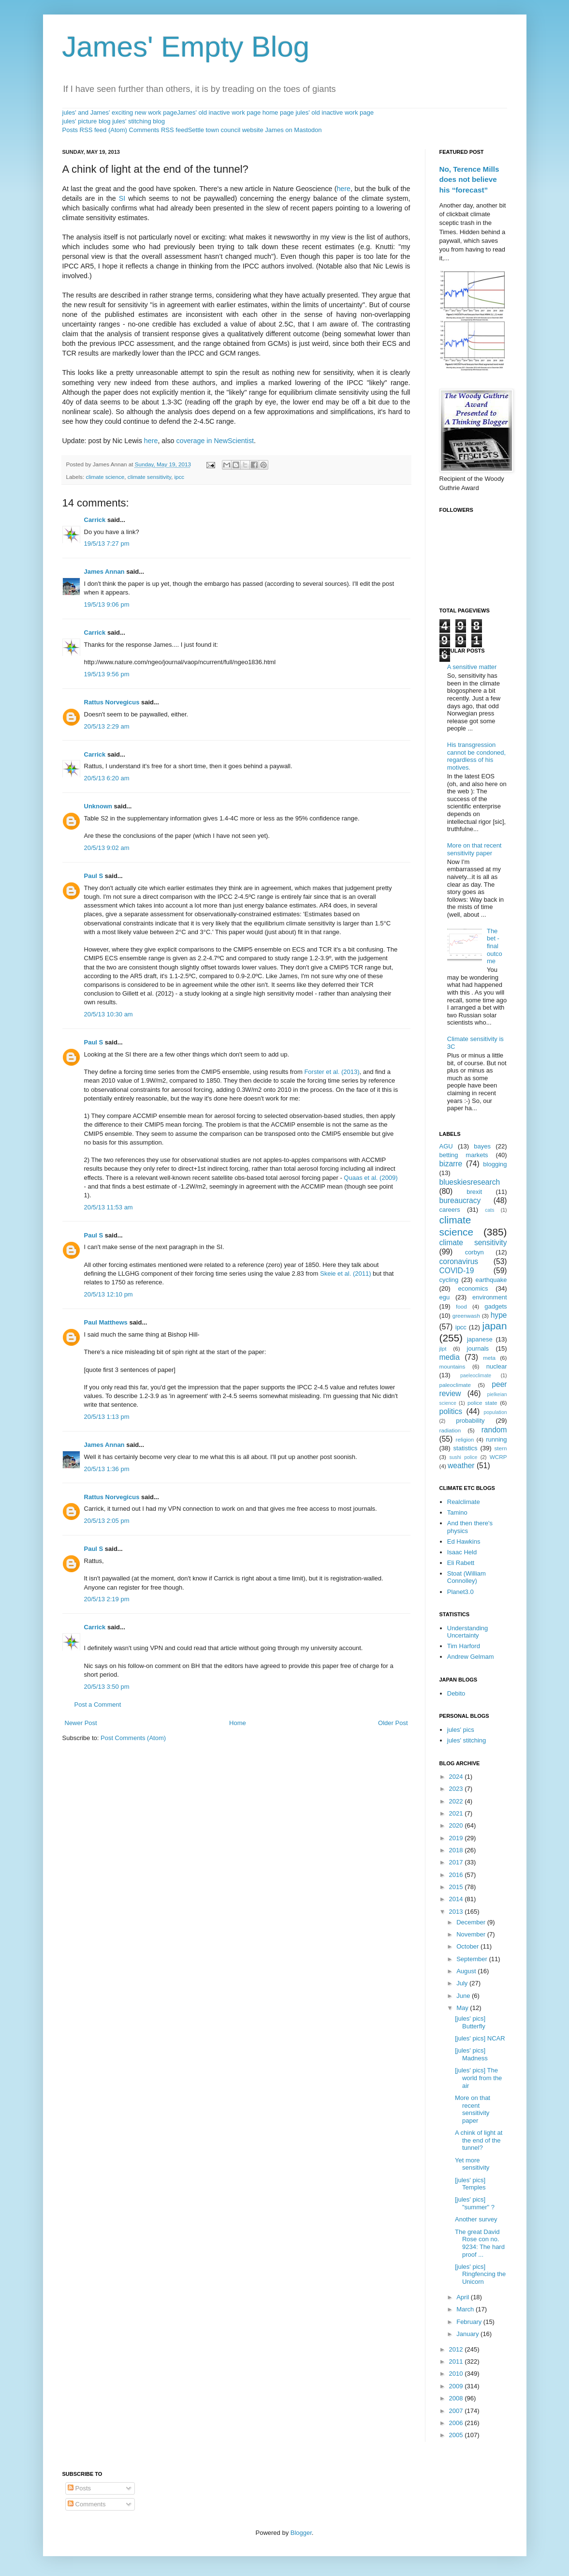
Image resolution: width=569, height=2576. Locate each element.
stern (501, 1448)
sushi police (464, 1457)
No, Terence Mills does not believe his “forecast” (469, 179)
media (449, 1357)
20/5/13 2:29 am (107, 726)
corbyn (474, 1252)
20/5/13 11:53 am (108, 1207)
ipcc (179, 477)
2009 (457, 2386)
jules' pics (460, 1729)
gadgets (495, 1306)
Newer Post (81, 1723)
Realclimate (463, 1501)
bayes (482, 1146)
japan (494, 1325)
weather (461, 1465)
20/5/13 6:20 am (107, 778)
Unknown (98, 806)
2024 (457, 1776)
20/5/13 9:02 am (107, 847)
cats (489, 1210)
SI (122, 198)
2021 (457, 1813)
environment (489, 1297)
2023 (457, 1788)
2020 (457, 1825)
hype (499, 1315)
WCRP (498, 1457)
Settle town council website (225, 130)
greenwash (466, 1315)
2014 (457, 1899)
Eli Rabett (460, 1562)
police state (482, 1403)
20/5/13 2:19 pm (107, 1599)
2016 (457, 1874)
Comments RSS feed (158, 130)
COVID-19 (456, 1270)
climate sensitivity (149, 477)
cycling (449, 1279)
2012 (457, 2349)
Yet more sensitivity (472, 2164)
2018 (457, 1850)
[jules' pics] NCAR (480, 2038)
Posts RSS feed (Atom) (94, 130)
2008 (457, 2398)
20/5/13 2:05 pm (107, 1520)
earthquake (491, 1279)
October (468, 1946)
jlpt (443, 1348)
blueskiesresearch (469, 1182)
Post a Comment (97, 1704)
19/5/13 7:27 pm (107, 543)
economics (473, 1288)
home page (278, 112)
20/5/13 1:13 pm (107, 1416)
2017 (457, 1862)
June (464, 1995)
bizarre (451, 1164)
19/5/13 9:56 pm (107, 674)
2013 (457, 1911)
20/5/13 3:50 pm (107, 1686)
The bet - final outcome (494, 946)
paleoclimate (455, 1385)
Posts (79, 2488)
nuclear (496, 1366)
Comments (86, 2504)
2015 (457, 1887)
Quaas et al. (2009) (370, 1177)
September (472, 1959)
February (469, 2321)
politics (451, 1411)
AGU (446, 1146)
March (466, 2309)
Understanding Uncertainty (467, 1631)
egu (444, 1297)
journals (478, 1348)
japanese (480, 1339)
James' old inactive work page (219, 112)
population (495, 1412)
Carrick (95, 519)
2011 (457, 2361)
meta (489, 1358)
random (494, 1430)
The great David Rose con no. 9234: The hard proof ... (480, 2243)
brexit (474, 1191)
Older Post (393, 1723)
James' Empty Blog (186, 46)
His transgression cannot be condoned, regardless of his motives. (476, 756)
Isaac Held (462, 1552)
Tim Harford (463, 1646)
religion (465, 1439)
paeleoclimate (475, 1375)
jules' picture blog (86, 121)
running (496, 1439)
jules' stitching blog (138, 121)
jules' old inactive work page (334, 112)
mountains (452, 1366)
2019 (457, 1838)
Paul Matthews (106, 1322)
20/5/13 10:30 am (108, 1014)
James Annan (104, 571)
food (461, 1306)
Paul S (93, 875)
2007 (457, 2410)
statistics (465, 1448)
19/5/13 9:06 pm (107, 604)
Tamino (457, 1512)
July (462, 1983)
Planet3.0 (460, 1591)
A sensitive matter (472, 666)
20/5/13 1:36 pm (107, 1469)
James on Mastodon (293, 130)
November (471, 1934)
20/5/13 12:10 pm (108, 1294)
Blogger (301, 2532)
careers (449, 1209)
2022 (457, 1801)
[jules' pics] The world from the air (478, 2078)
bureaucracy (460, 1200)
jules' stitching (466, 1740)
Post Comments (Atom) (133, 1738)
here (343, 189)
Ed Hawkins (464, 1541)
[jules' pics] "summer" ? (475, 2203)
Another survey (476, 2219)
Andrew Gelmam (470, 1656)
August (467, 1971)
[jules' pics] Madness (471, 2054)
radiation (450, 1430)
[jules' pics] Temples (470, 2183)
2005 (457, 2435)
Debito (456, 1693)
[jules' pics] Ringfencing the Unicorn (480, 2274)
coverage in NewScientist (215, 441)
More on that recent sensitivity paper (474, 849)
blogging (495, 1164)
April (463, 2297)
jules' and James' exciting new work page (119, 112)
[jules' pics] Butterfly (470, 2022)
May (463, 2007)
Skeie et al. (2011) (345, 1273)
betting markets (463, 1155)
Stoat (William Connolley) (466, 1577)
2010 (457, 2373)
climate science (105, 477)
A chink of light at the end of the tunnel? (478, 2140)
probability (470, 1420)
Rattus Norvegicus (112, 702)
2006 (457, 2423)
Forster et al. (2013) (331, 1071)
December (471, 1922)
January (468, 2334)
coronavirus (459, 1261)
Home (237, 1723)
